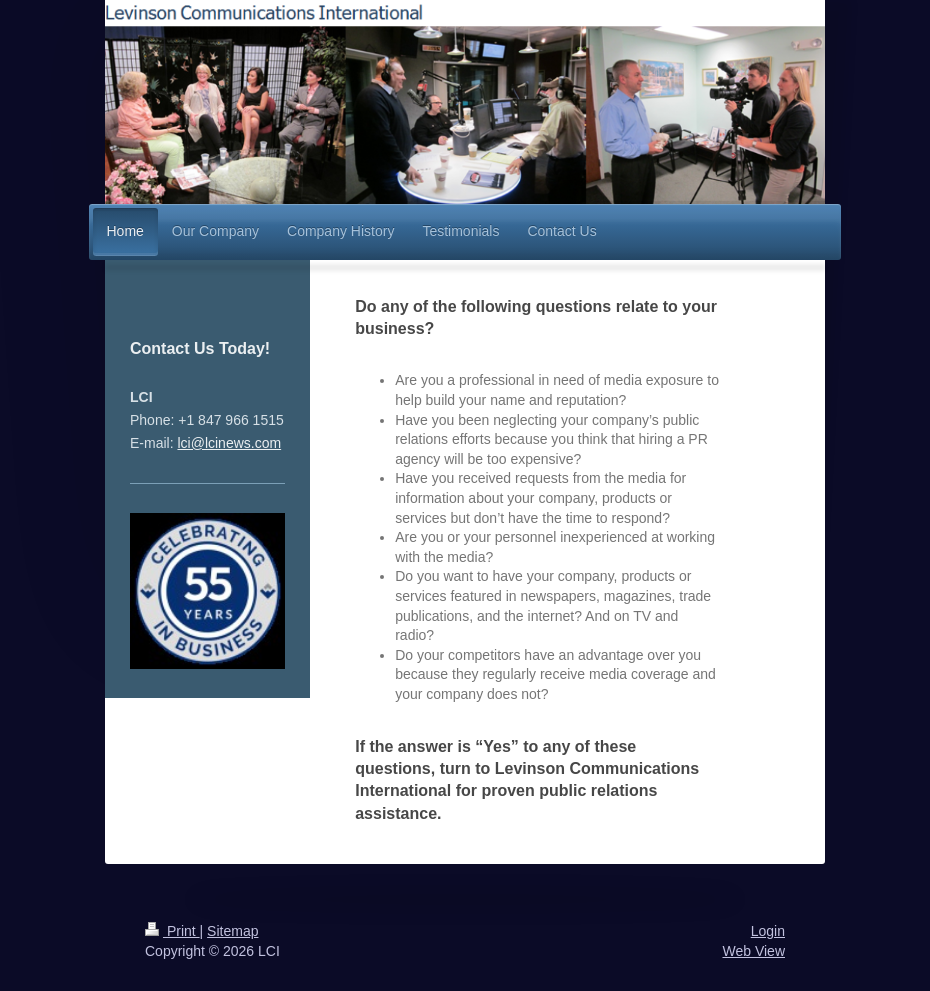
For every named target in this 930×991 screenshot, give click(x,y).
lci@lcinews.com (229, 443)
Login (768, 931)
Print (172, 931)
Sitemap (232, 931)
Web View (753, 951)
